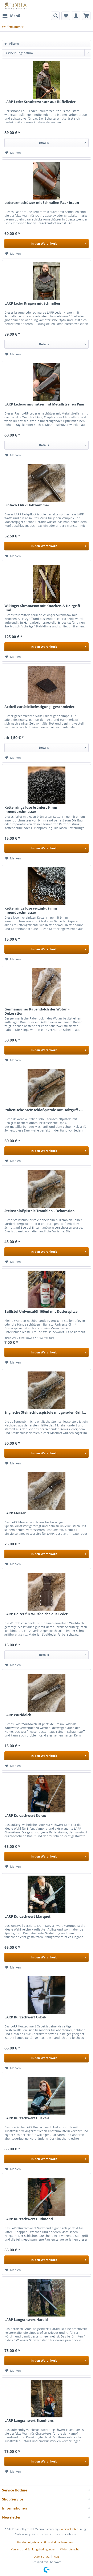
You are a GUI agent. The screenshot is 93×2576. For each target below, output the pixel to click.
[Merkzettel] (65, 16)
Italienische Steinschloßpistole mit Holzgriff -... (43, 1110)
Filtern (11, 44)
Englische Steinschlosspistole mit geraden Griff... (45, 1412)
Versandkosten (69, 2529)
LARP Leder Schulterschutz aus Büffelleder (40, 102)
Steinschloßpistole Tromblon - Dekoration (39, 1211)
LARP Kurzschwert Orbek (25, 2017)
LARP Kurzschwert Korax (25, 1815)
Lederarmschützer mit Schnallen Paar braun (41, 203)
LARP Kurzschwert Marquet (27, 1916)
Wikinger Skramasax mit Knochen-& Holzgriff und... (42, 608)
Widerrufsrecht (69, 2549)
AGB (56, 2556)
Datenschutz (41, 2556)
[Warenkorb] (86, 16)
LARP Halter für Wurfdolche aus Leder (36, 1614)
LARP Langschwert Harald (26, 2320)
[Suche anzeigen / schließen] (55, 16)
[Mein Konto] (76, 16)
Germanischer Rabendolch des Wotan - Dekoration (36, 1011)
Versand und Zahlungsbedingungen (33, 2549)
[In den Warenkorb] (46, 243)
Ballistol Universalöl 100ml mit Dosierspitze (40, 1311)
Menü (11, 15)
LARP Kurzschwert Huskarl (26, 2118)
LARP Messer (15, 1513)
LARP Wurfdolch (17, 1715)
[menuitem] (11, 16)
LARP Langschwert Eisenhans (29, 2420)
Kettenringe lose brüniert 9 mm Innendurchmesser (30, 809)
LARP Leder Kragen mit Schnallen (32, 303)
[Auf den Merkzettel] (13, 152)
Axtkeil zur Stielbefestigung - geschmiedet (39, 707)
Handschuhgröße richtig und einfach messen (45, 2542)
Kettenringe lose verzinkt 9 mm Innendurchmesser (30, 910)
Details (62, 142)
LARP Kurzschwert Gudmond (28, 2219)
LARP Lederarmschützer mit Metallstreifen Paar (44, 404)
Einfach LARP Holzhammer (26, 505)
